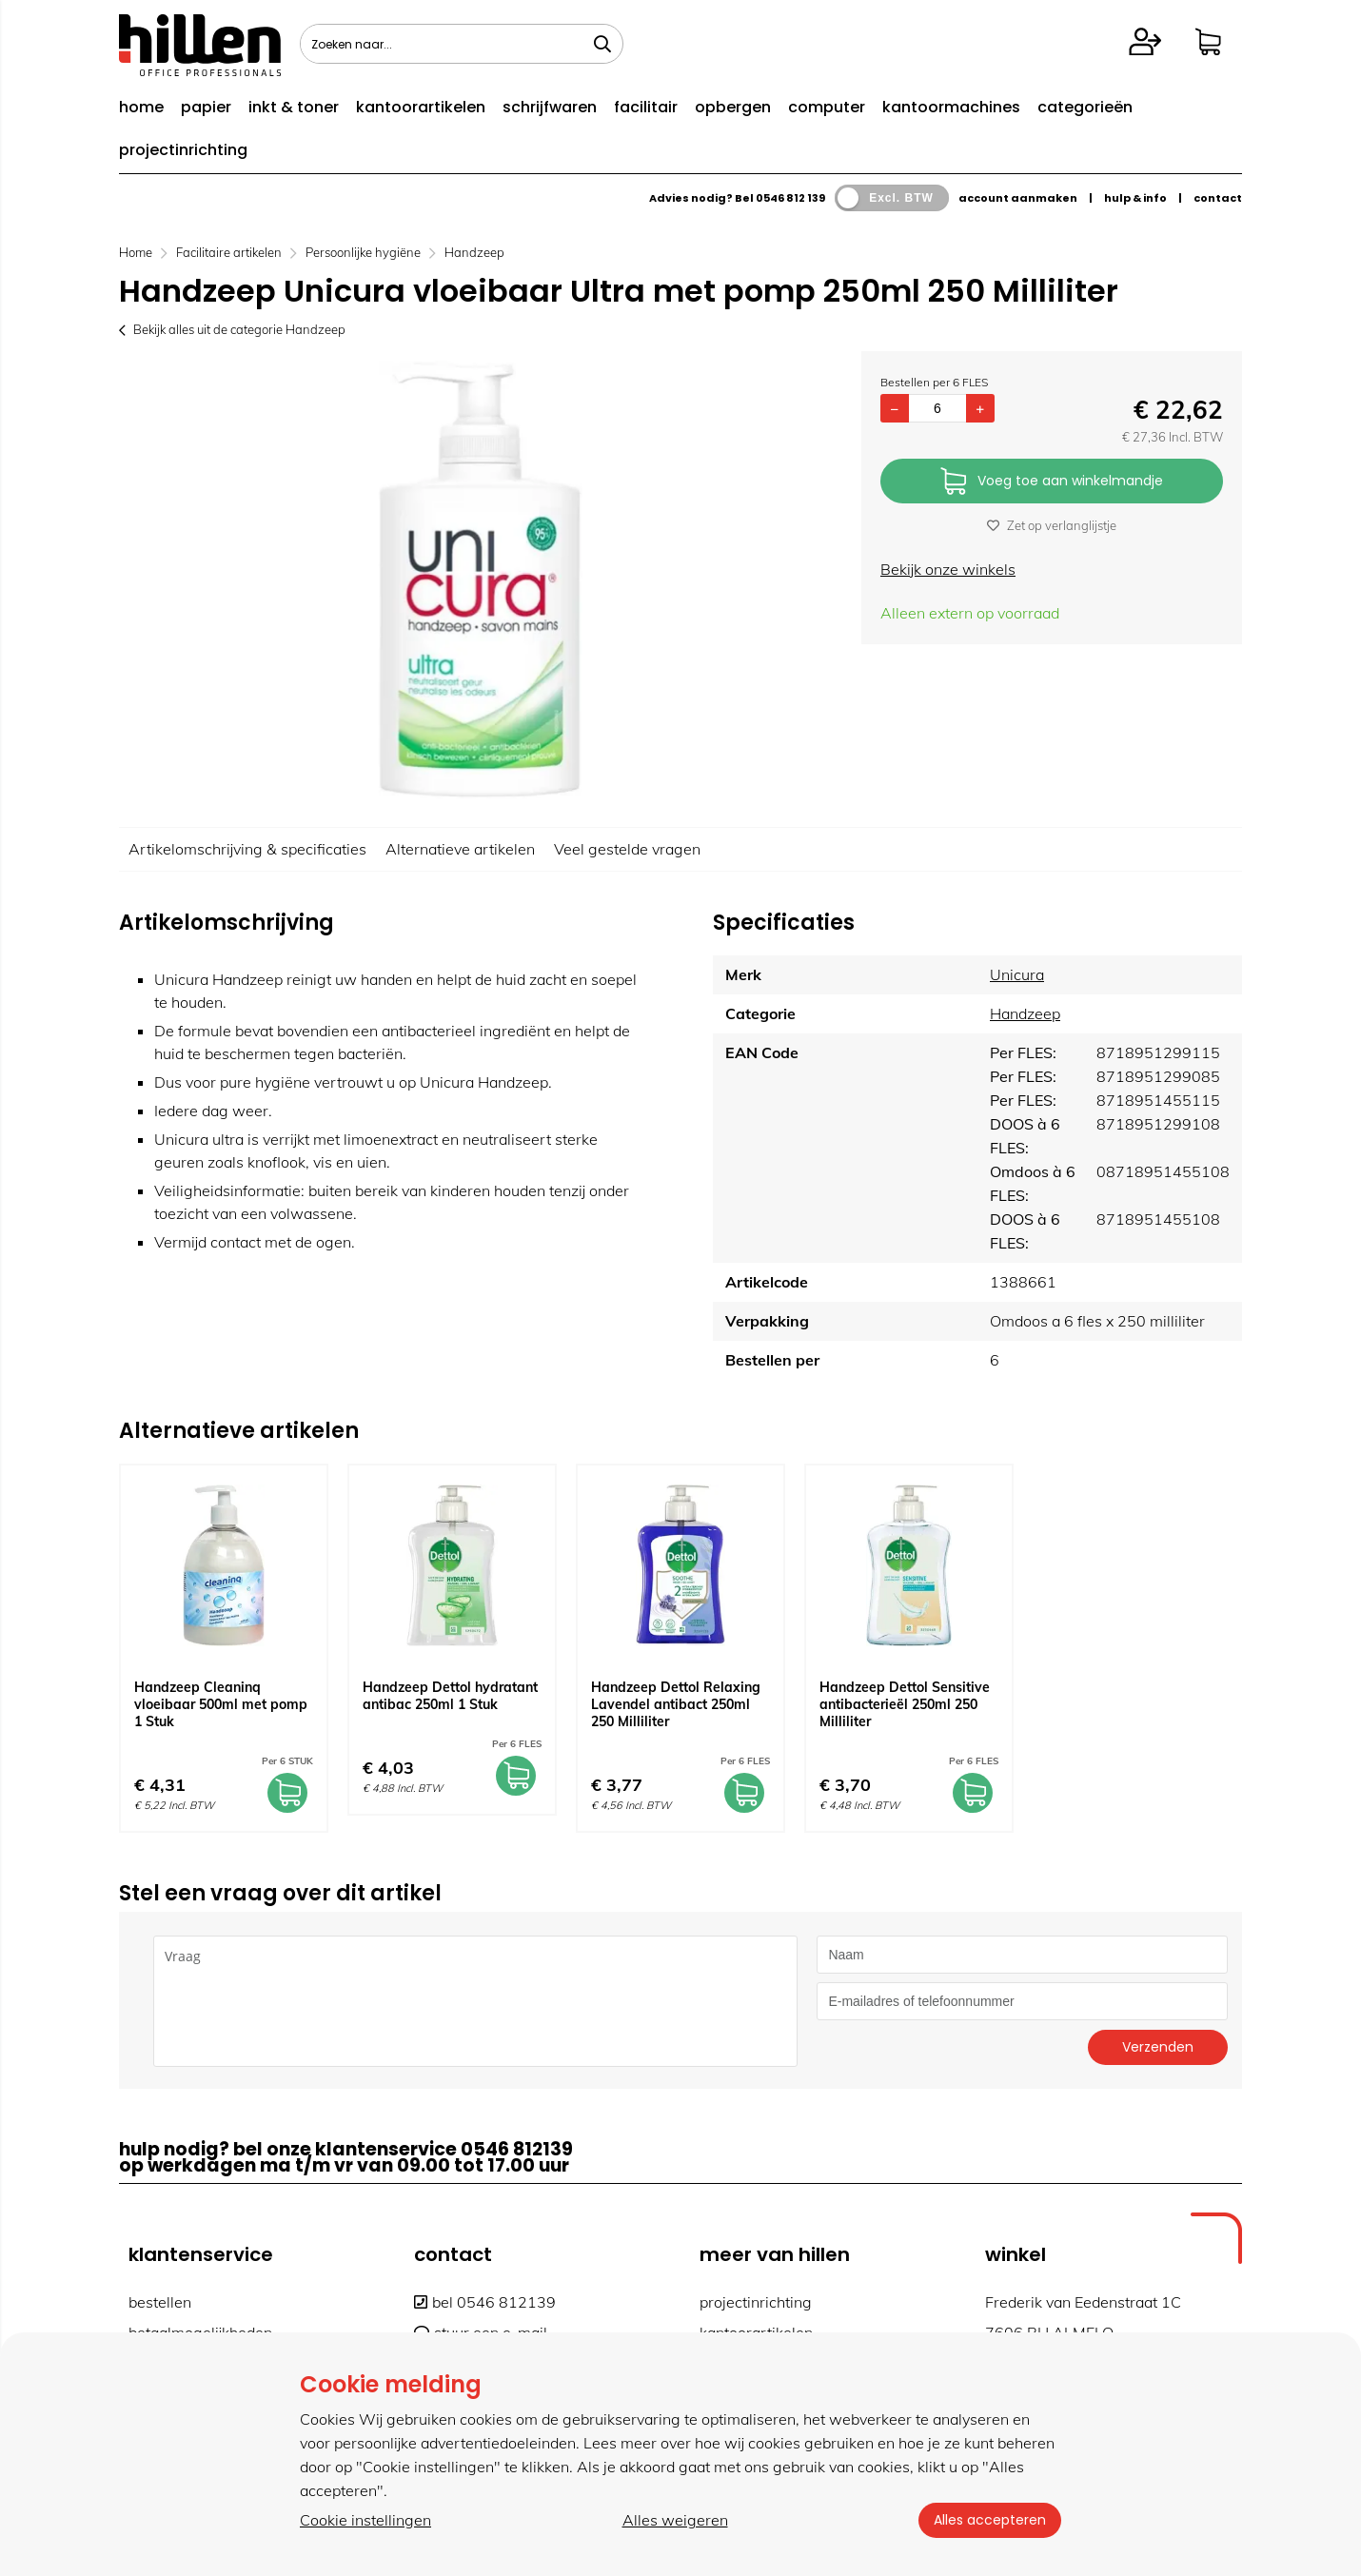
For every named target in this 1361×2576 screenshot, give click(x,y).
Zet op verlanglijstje (1051, 525)
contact (1217, 198)
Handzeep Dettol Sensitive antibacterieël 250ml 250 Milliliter (904, 1704)
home (141, 107)
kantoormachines (951, 107)
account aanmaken (1017, 198)
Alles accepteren (990, 2519)
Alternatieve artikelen (460, 848)
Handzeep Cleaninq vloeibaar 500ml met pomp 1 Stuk (220, 1704)
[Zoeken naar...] (602, 44)
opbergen (733, 107)
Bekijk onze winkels (948, 569)
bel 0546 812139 (485, 2301)
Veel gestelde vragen (627, 848)
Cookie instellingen (365, 2519)
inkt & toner (293, 107)
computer (826, 107)
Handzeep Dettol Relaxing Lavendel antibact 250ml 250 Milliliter (675, 1704)
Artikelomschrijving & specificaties (247, 848)
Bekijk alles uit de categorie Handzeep (232, 329)
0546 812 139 (790, 198)
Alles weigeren (675, 2519)
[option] (480, 579)
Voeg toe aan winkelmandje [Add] (1051, 482)
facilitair (646, 107)
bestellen (159, 2301)
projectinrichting (183, 150)
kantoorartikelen (420, 107)
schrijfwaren (550, 107)
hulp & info (1135, 198)
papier (206, 107)
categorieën (1085, 107)
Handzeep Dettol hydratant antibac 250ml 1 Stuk (450, 1696)
